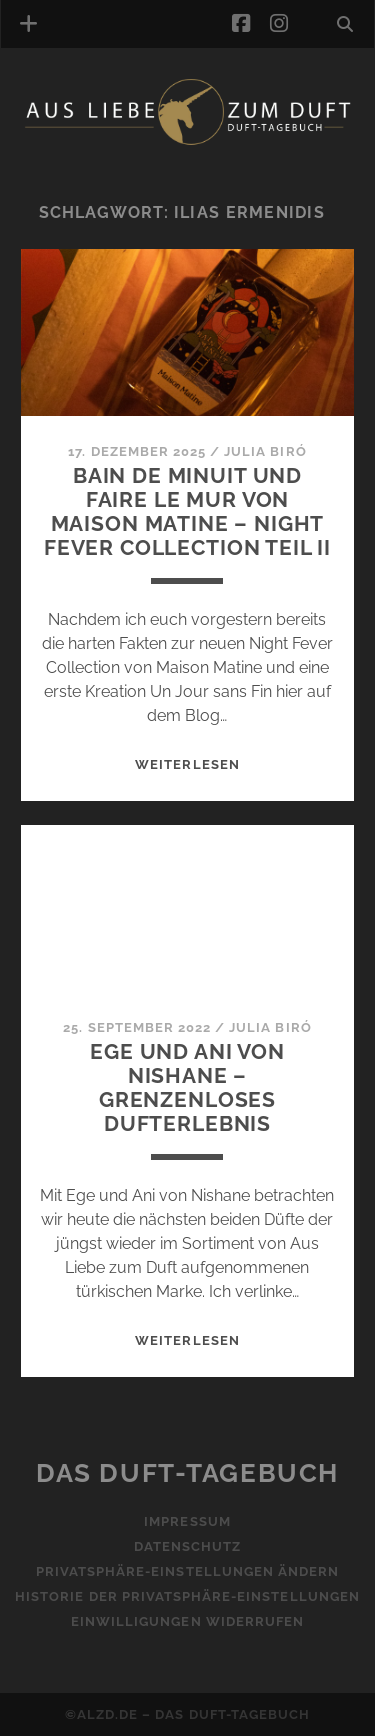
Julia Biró (265, 451)
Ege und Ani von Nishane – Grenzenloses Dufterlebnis (187, 1087)
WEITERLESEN (187, 764)
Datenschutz (187, 1546)
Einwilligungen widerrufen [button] (187, 1621)
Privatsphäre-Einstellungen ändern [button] (187, 1571)
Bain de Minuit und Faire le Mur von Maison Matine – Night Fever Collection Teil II (187, 511)
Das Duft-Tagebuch (187, 1473)
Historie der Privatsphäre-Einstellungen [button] (187, 1596)
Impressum (187, 1521)
